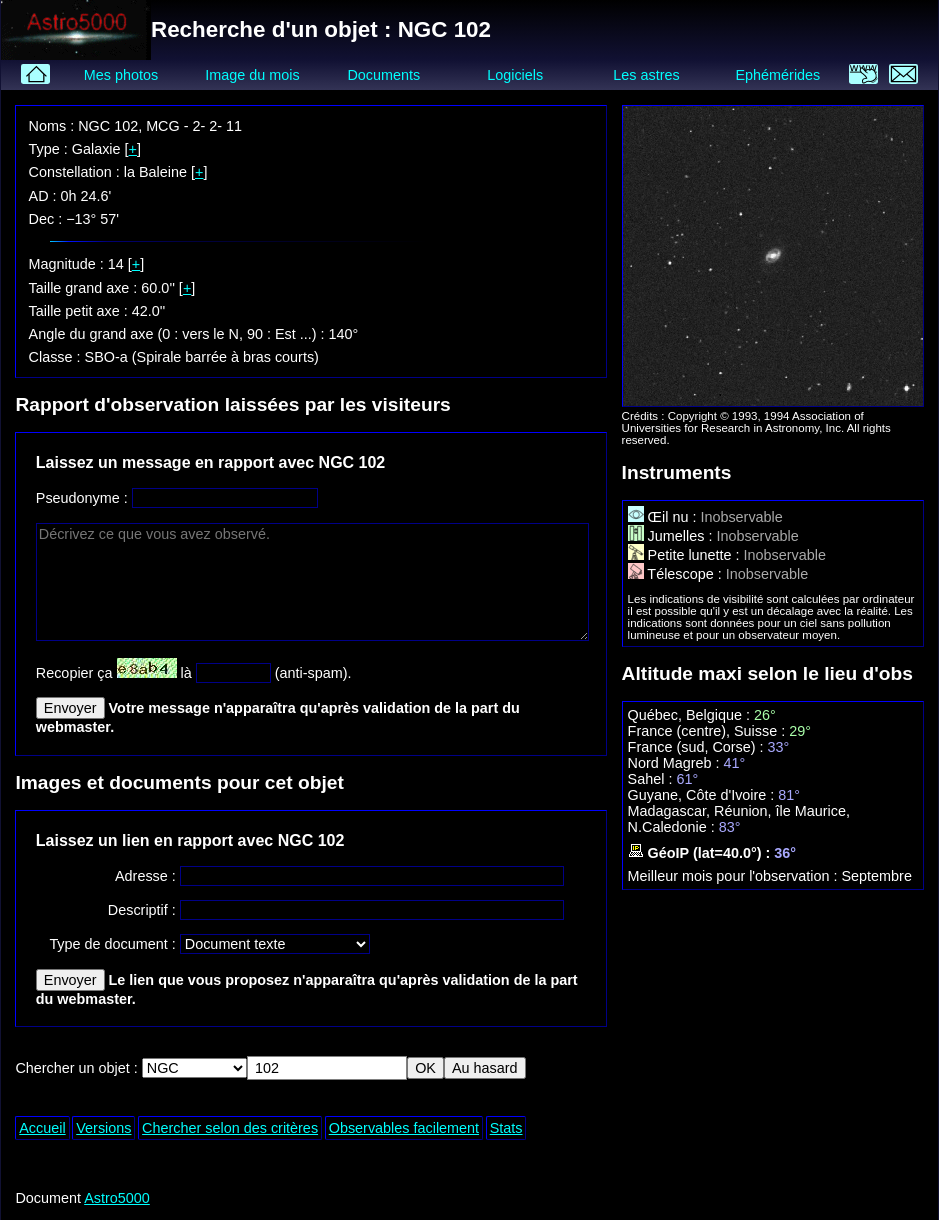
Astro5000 (117, 1198)
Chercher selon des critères (230, 1128)
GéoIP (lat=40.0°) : (701, 853)
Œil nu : (664, 517)
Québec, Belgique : (691, 715)
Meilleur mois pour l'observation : (735, 876)
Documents (383, 75)
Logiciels (515, 75)
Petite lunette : (686, 555)
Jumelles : (672, 536)
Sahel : (652, 779)
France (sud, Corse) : (698, 747)
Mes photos (121, 75)
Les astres (646, 75)
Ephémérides (778, 75)
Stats (506, 1128)
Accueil (42, 1128)
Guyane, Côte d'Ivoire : (703, 795)
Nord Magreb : (676, 763)
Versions (103, 1128)
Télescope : (677, 574)
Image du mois (252, 75)
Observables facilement (404, 1128)
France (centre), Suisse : (709, 731)
